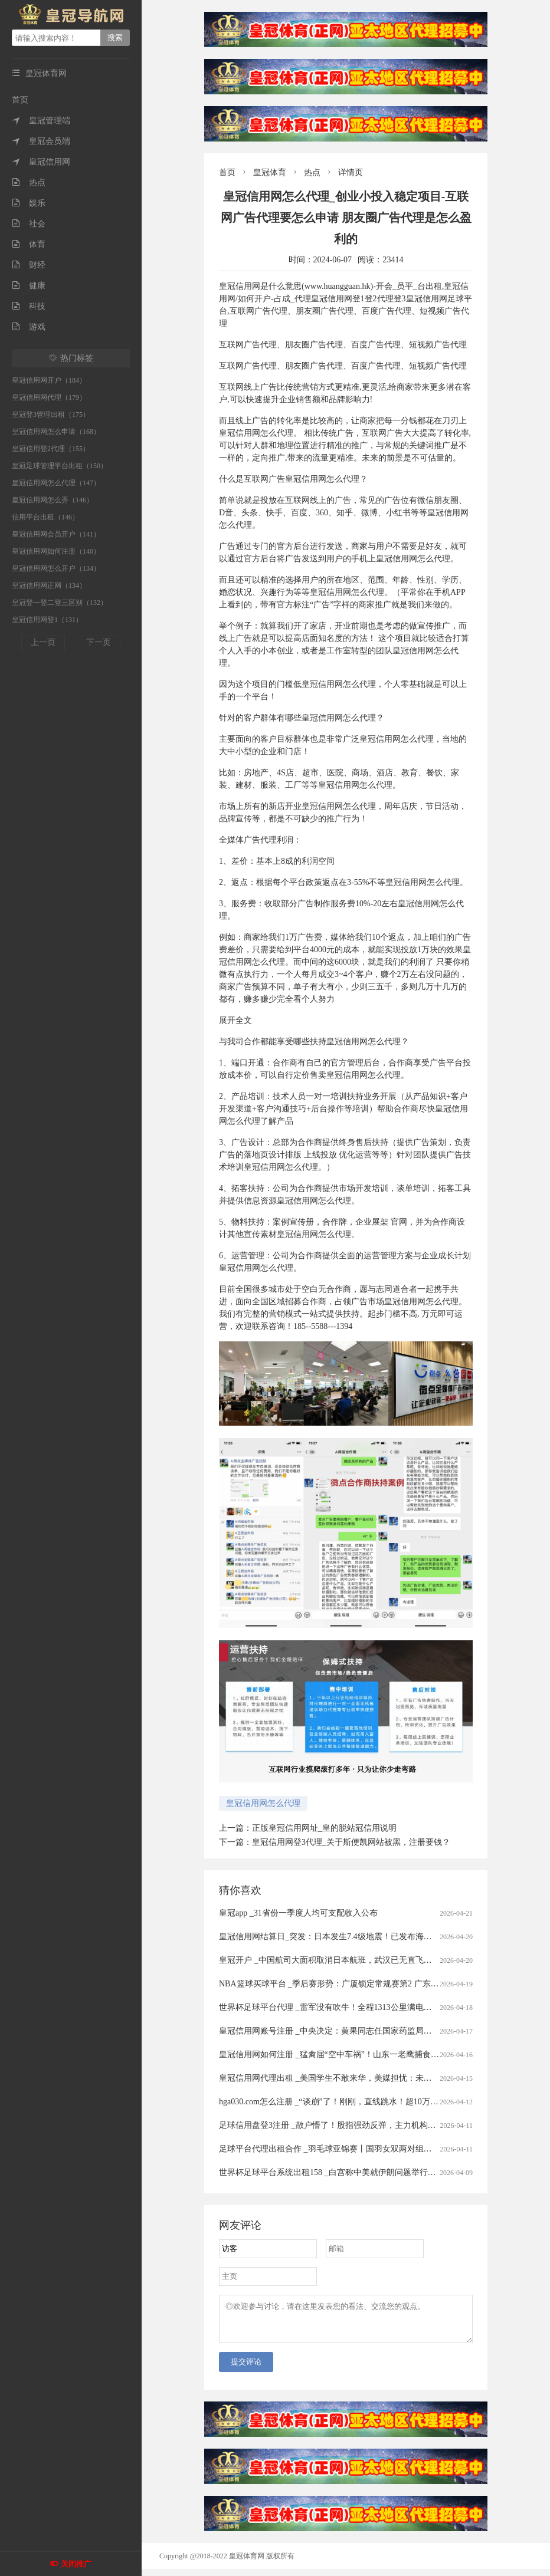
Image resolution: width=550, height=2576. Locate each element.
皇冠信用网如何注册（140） (56, 551)
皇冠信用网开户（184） (49, 380)
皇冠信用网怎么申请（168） (56, 431)
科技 (28, 306)
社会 (28, 223)
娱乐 (28, 203)
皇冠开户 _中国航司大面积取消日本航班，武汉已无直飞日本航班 (338, 1960)
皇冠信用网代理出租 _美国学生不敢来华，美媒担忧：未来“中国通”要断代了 (358, 2078)
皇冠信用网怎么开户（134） (56, 568)
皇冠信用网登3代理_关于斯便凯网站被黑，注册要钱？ (351, 1842)
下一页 (98, 642)
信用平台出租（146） (45, 517)
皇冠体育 (269, 172)
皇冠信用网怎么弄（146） (52, 500)
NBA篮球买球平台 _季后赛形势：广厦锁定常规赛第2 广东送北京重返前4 (351, 1983)
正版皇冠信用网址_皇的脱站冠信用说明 (324, 1828)
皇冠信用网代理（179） (49, 397)
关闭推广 (76, 2563)
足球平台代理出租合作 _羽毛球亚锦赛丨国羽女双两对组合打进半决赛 (346, 2148)
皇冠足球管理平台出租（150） (59, 466)
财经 (28, 265)
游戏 (28, 327)
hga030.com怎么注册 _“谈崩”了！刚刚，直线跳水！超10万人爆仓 (337, 2101)
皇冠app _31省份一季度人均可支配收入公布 (298, 1913)
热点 (28, 182)
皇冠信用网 (41, 161)
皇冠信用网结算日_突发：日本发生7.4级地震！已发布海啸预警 (333, 1936)
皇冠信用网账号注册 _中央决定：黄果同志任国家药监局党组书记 (338, 2030)
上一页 (43, 642)
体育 (28, 244)
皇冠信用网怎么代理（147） (56, 483)
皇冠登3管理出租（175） (51, 414)
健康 (28, 285)
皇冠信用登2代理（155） (51, 449)
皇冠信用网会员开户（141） (56, 534)
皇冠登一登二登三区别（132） (59, 602)
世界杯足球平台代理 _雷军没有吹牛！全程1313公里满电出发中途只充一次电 (358, 2007)
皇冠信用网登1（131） (47, 620)
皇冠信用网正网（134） (49, 585)
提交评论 (246, 2368)
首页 (20, 100)
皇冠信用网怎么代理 (263, 1803)
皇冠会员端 (41, 141)
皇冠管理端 (41, 120)
